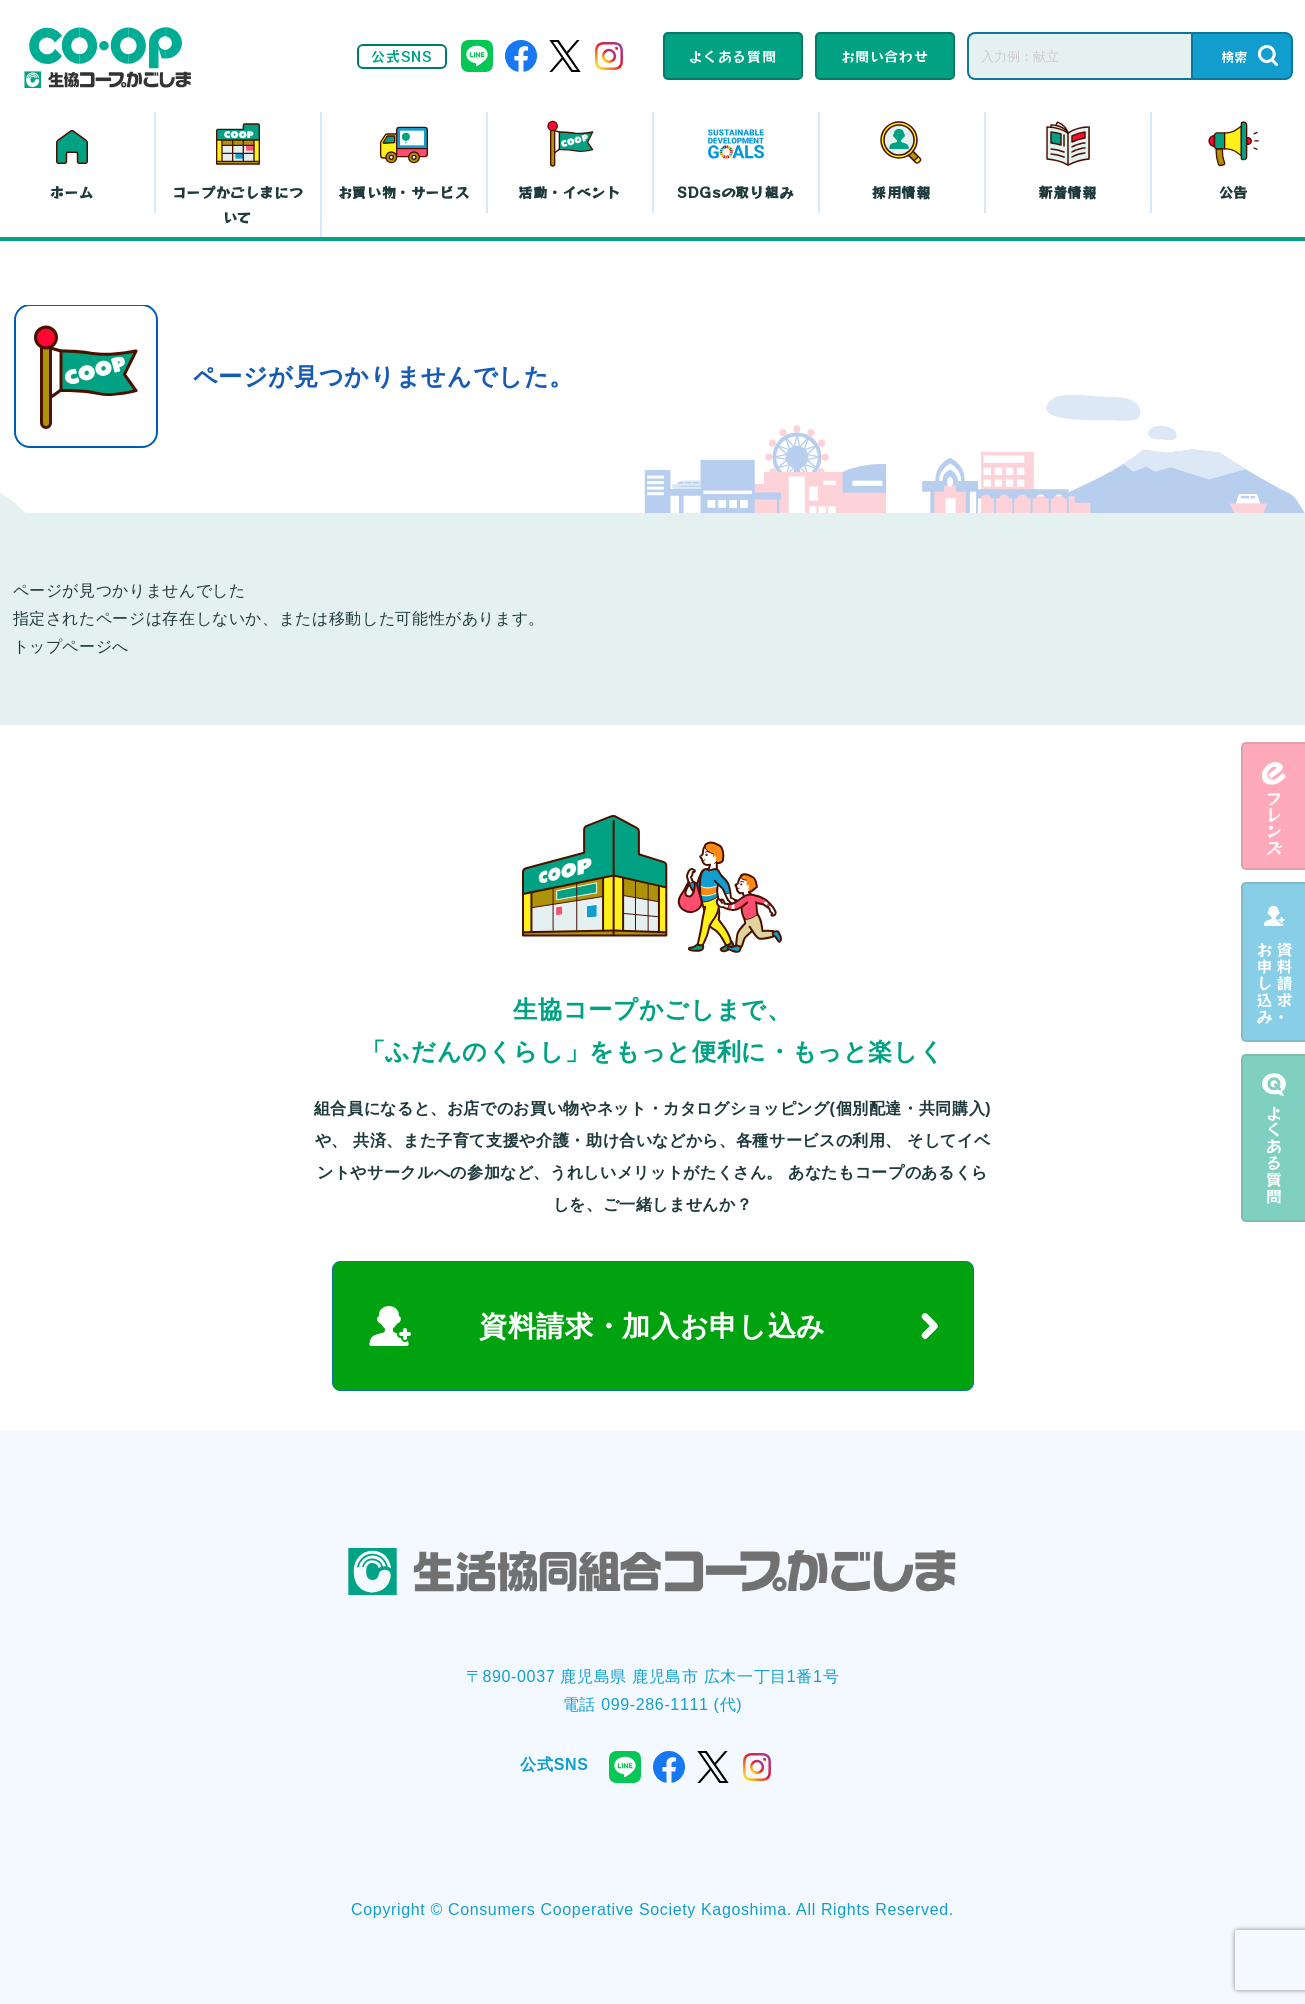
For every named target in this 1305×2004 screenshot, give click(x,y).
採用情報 (901, 192)
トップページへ (71, 646)
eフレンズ (1273, 806)
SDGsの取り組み (735, 192)
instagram (609, 56)
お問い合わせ (885, 56)
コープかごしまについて (238, 204)
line (477, 56)
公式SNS (401, 56)
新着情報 (1067, 192)
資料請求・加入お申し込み (652, 1326)
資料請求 (1273, 962)
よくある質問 (733, 56)
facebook (521, 56)
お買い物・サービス (404, 192)
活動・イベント (569, 192)
